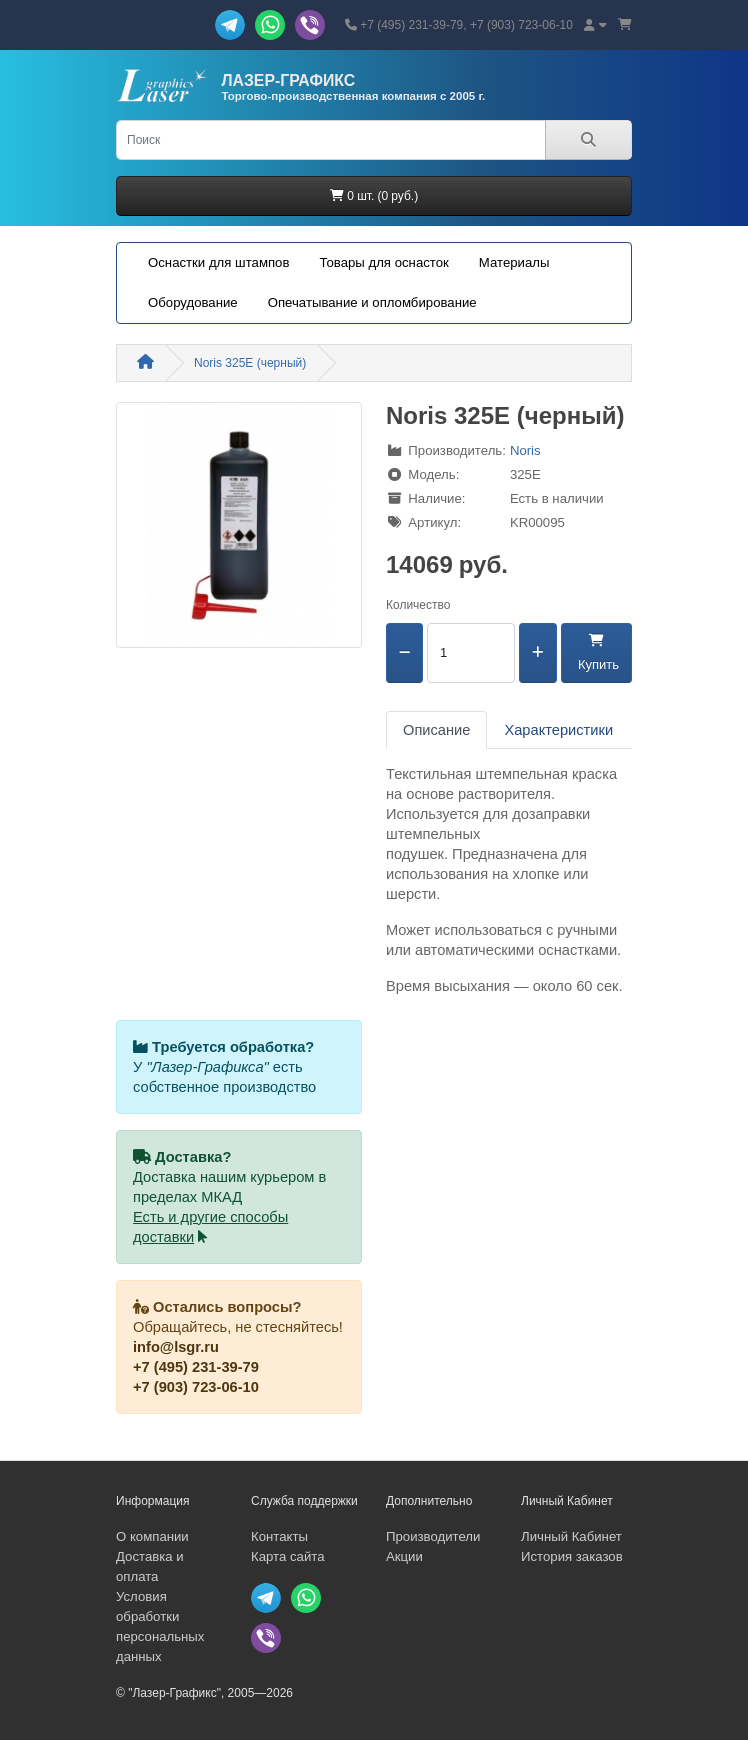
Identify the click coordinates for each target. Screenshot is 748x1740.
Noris (525, 450)
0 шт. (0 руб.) (374, 196)
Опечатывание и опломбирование (372, 302)
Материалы (514, 262)
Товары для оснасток (383, 262)
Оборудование (193, 302)
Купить (596, 652)
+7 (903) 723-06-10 (196, 1387)
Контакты (279, 1536)
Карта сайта (287, 1556)
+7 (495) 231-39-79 (196, 1367)
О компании (152, 1536)
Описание (436, 730)
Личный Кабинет (571, 1536)
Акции (404, 1556)
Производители (433, 1536)
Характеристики (558, 730)
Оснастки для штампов (218, 262)
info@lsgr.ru (176, 1347)
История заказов (572, 1556)
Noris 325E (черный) (250, 363)
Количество (418, 605)
